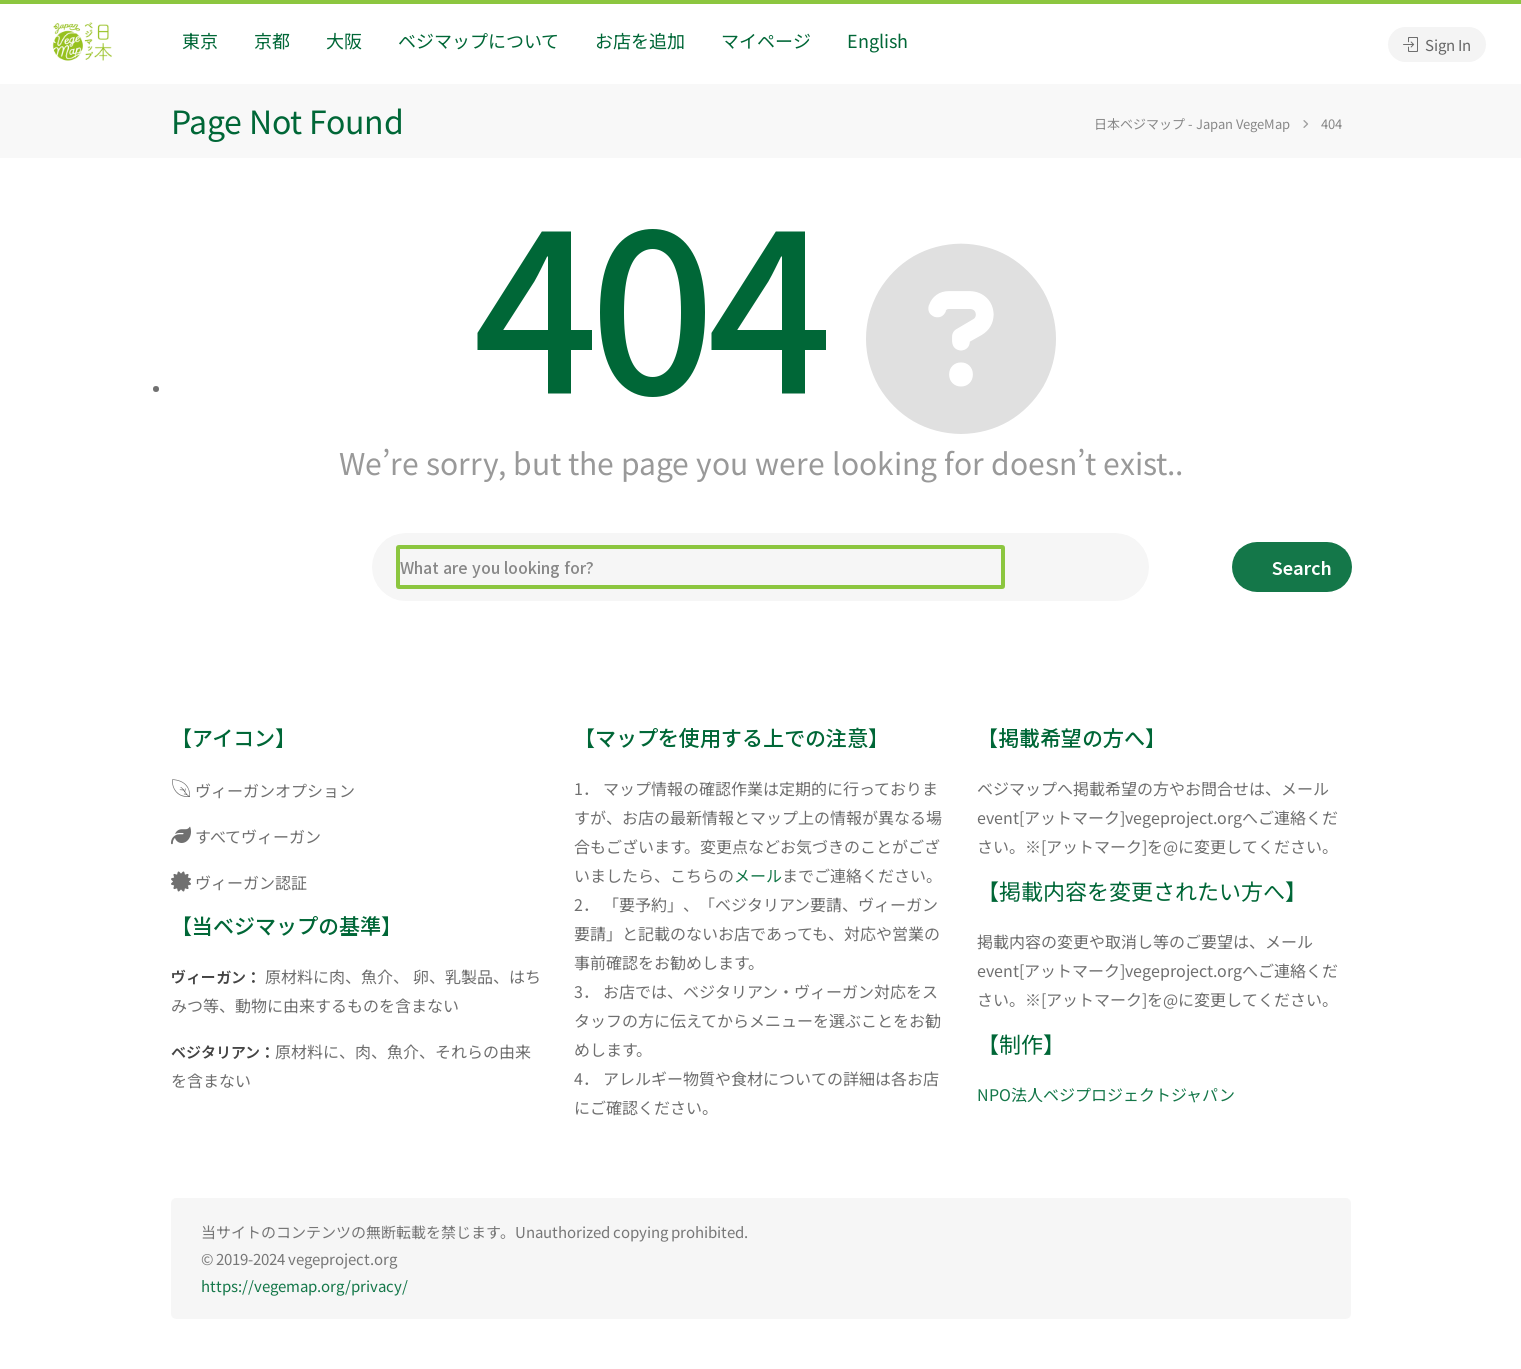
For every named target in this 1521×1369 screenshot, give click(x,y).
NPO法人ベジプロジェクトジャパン (1106, 1094)
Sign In (1437, 44)
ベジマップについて (478, 40)
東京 (200, 40)
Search (1302, 567)
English (877, 40)
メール (758, 875)
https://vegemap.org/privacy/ (304, 1285)
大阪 (344, 40)
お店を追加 (640, 40)
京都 (272, 40)
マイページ (766, 40)
